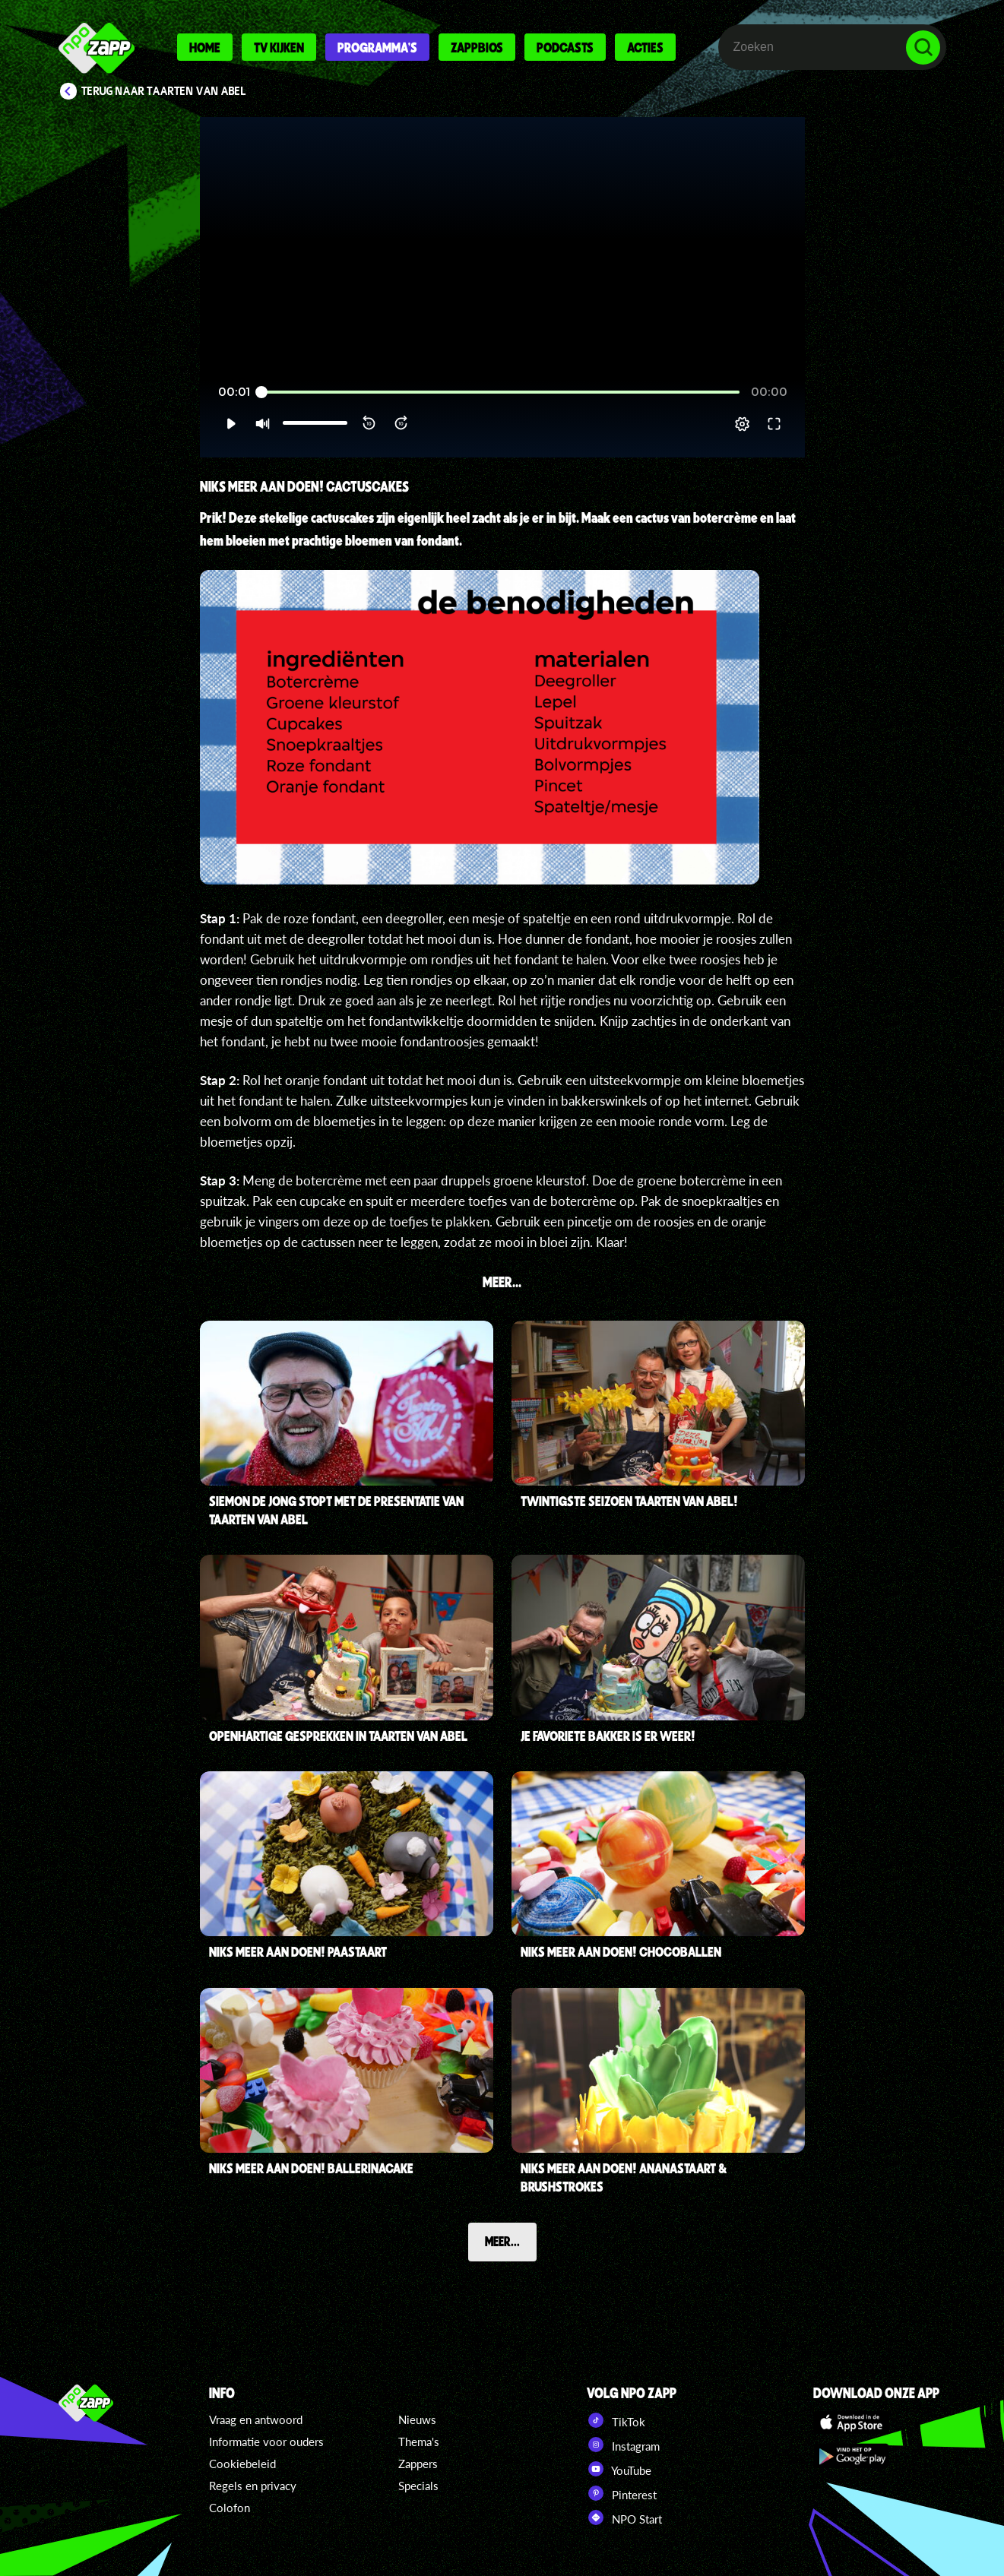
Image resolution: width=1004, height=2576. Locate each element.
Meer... (502, 2241)
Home (204, 47)
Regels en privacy (252, 2485)
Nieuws (417, 2419)
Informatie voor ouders (266, 2441)
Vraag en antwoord (255, 2419)
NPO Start (624, 2517)
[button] (230, 424)
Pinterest (622, 2493)
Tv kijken (279, 47)
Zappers (418, 2463)
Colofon (229, 2507)
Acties (645, 47)
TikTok (616, 2420)
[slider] (500, 392)
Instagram (623, 2444)
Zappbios (477, 47)
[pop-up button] (742, 424)
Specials (418, 2485)
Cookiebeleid (242, 2463)
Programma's (377, 47)
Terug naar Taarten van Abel (163, 91)
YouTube (619, 2469)
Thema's (418, 2441)
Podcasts (565, 47)
